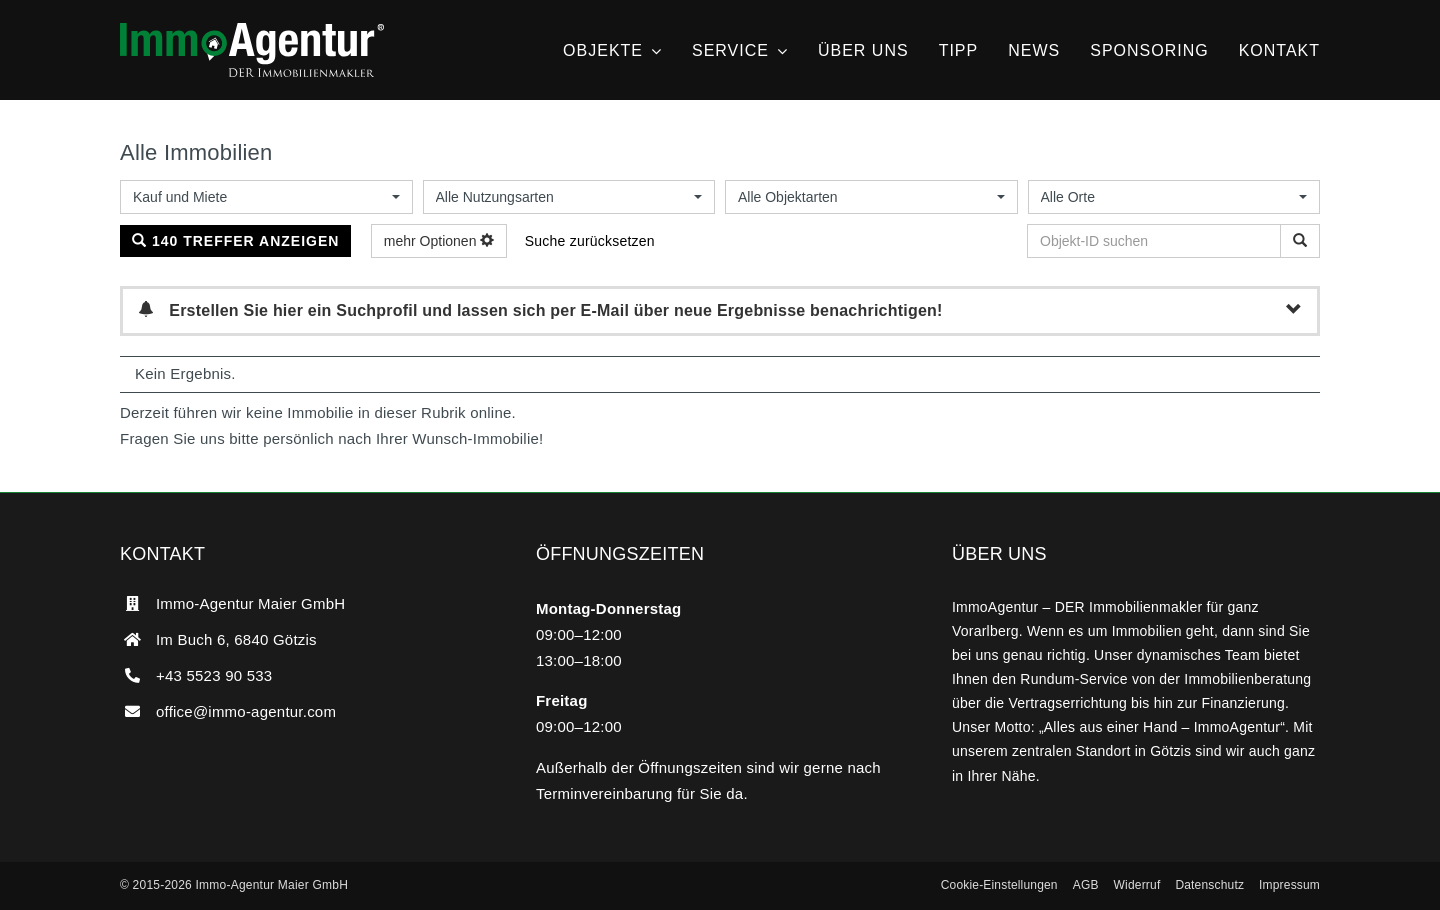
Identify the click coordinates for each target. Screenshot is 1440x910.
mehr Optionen (439, 241)
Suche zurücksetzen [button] (590, 241)
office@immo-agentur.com (246, 711)
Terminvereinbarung (604, 793)
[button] (999, 886)
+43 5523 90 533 (214, 675)
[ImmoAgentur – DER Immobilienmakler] (252, 30)
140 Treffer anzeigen (235, 241)
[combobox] (266, 197)
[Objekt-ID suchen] (1300, 241)
